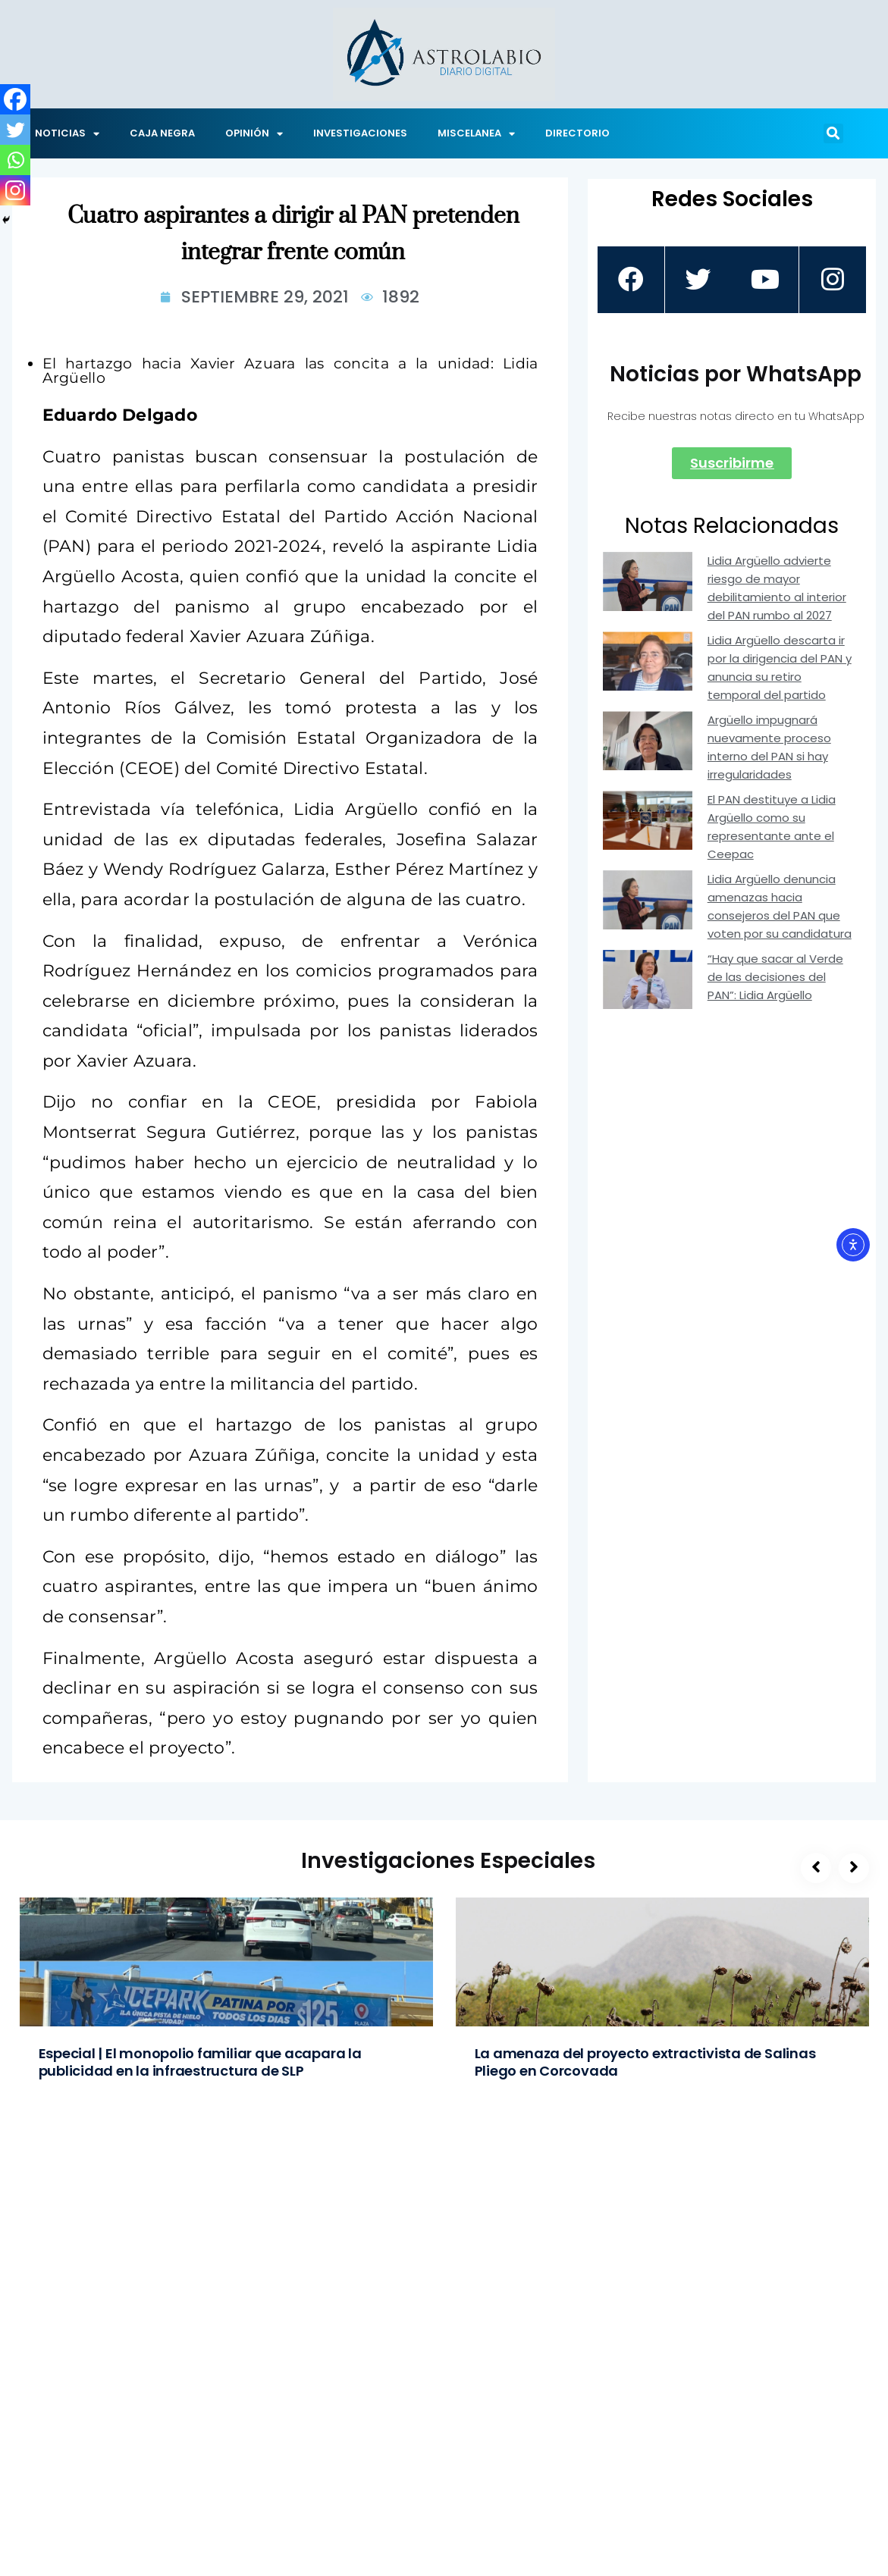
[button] (833, 133)
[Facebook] (15, 99)
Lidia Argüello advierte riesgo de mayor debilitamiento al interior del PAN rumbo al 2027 (777, 588)
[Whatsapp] (15, 160)
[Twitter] (15, 129)
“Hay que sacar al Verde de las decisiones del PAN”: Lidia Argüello (775, 977)
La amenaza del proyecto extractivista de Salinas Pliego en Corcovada (645, 2062)
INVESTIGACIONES (360, 133)
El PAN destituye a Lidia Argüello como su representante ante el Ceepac (772, 826)
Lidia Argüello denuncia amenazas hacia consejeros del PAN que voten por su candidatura (780, 906)
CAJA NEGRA (162, 133)
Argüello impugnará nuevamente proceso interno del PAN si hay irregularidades (769, 747)
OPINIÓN (254, 133)
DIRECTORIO (577, 133)
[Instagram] (15, 190)
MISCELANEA (476, 133)
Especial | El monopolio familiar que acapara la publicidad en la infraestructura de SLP (200, 2062)
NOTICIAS (67, 133)
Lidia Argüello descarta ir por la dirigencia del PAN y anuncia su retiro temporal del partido (780, 667)
